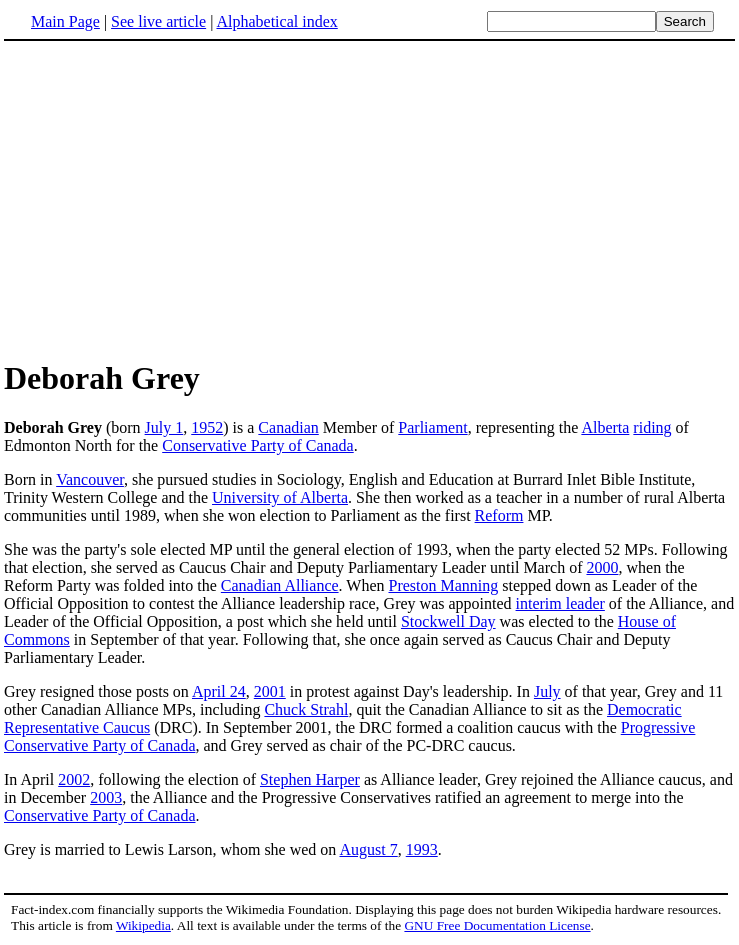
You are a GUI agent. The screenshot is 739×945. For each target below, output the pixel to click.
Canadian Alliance (280, 585)
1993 (422, 849)
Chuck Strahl (306, 709)
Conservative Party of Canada (258, 445)
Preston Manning (444, 585)
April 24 (219, 691)
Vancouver (90, 479)
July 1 (164, 427)
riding (652, 427)
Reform (499, 515)
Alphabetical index (276, 21)
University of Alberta (280, 497)
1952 (207, 427)
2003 (106, 797)
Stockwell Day (448, 621)
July (547, 691)
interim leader (560, 603)
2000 (602, 567)
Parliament (432, 427)
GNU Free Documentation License (497, 925)
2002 (74, 779)
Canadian (288, 427)
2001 (270, 691)
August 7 (368, 849)
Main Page (65, 21)
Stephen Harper (310, 779)
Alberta (605, 427)
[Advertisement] (172, 199)
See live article (158, 21)
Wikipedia (143, 925)
